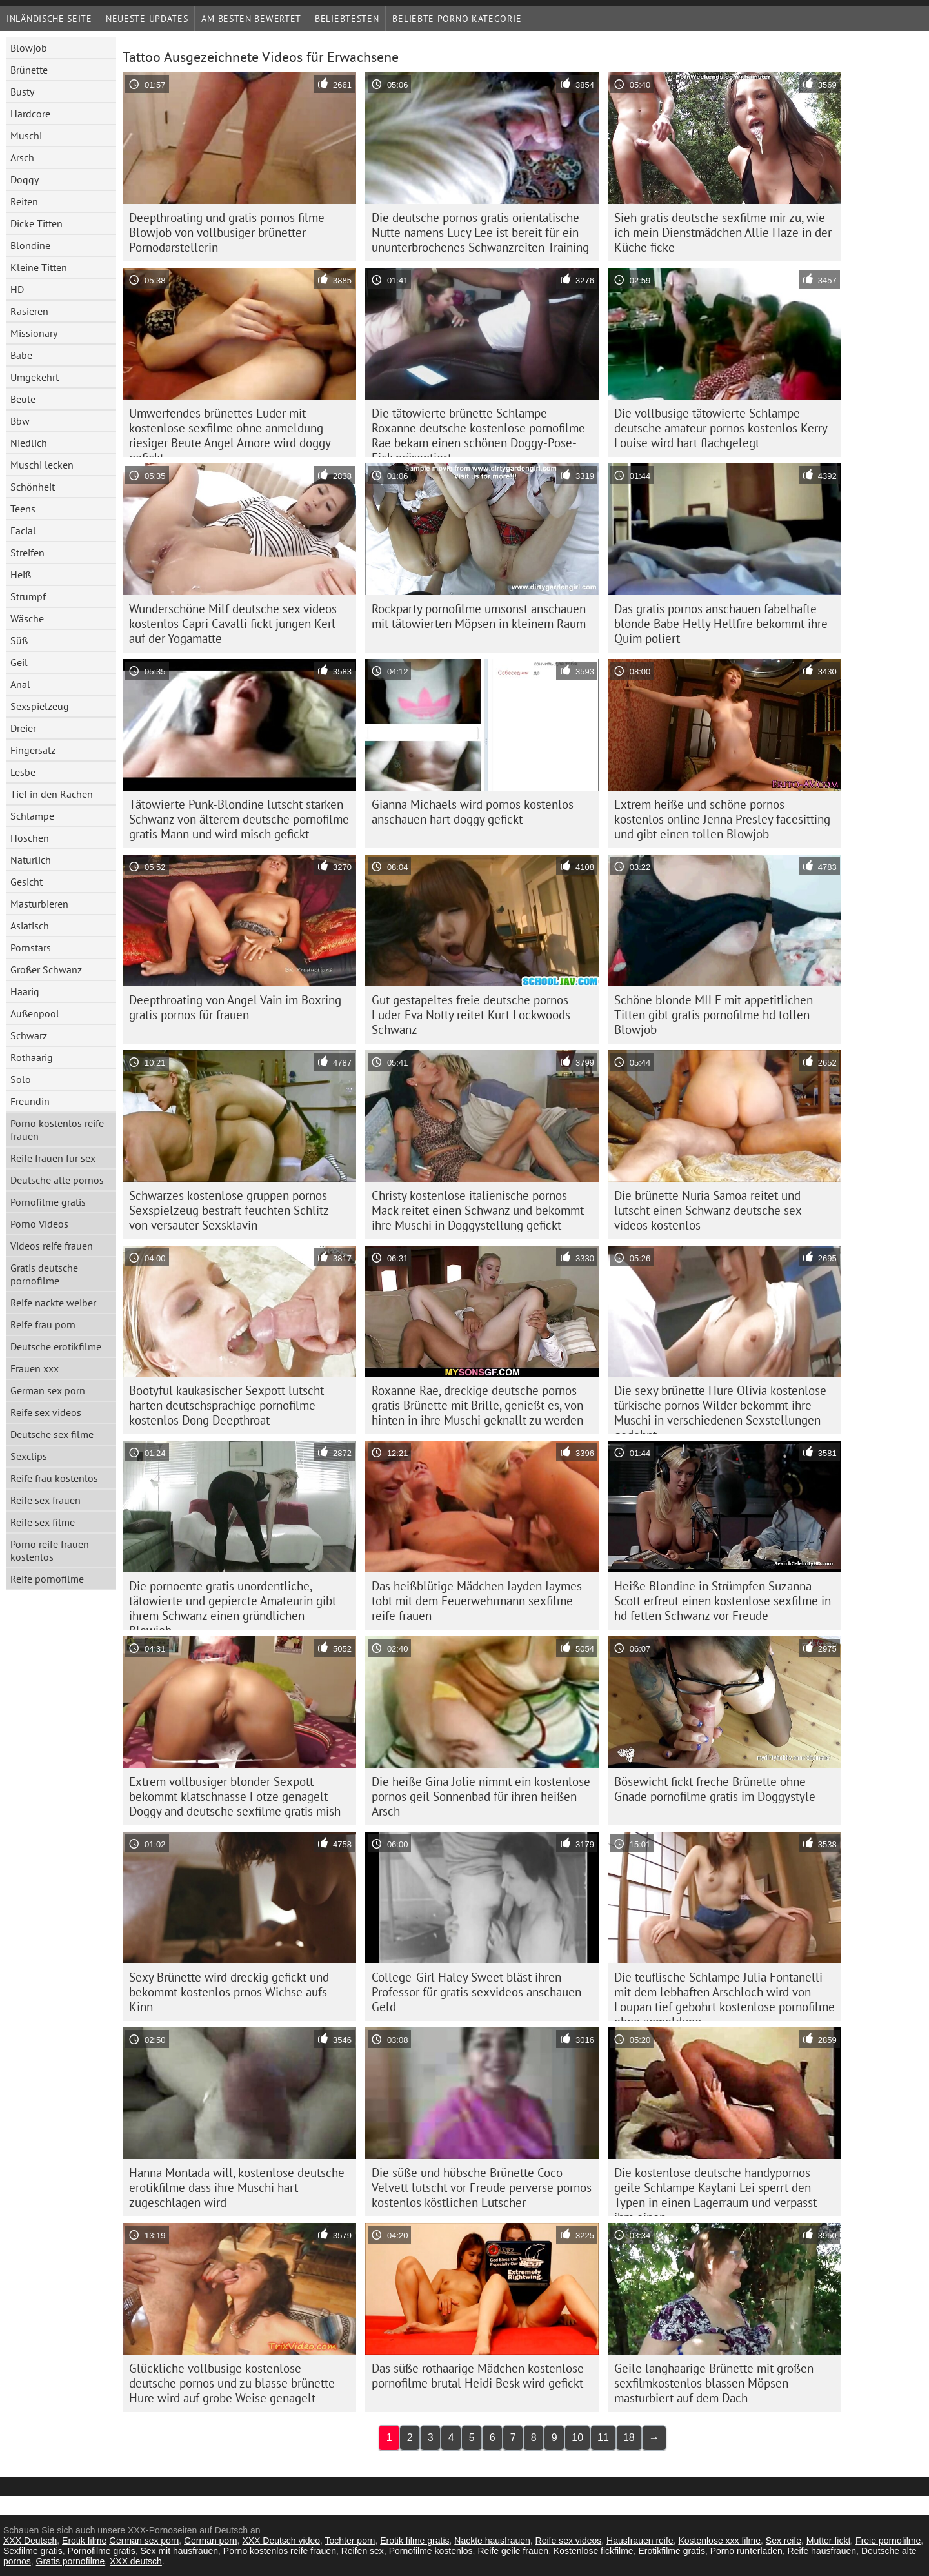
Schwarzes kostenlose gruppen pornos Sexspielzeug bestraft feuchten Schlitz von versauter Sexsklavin (229, 1210)
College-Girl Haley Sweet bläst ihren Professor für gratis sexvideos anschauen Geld (476, 1991)
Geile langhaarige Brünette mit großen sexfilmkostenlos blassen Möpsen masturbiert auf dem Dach (714, 2383)
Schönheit (32, 486)
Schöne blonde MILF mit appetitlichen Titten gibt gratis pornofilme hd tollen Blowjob (713, 1014)
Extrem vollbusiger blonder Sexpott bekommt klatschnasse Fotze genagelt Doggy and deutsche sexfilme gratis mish (235, 1796)
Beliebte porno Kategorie (456, 19)
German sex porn (47, 1390)
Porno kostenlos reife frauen (57, 1129)
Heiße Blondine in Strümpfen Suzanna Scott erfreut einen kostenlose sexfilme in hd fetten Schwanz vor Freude (722, 1600)
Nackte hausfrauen (492, 2540)
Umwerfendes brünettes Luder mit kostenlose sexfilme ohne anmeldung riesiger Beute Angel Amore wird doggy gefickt (230, 431)
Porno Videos (39, 1223)
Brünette (29, 69)
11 (603, 2437)
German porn (210, 2540)
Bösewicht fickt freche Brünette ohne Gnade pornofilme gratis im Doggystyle (714, 1789)
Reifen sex (362, 2551)
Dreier (23, 728)
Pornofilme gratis (48, 1201)
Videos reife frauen (51, 1245)
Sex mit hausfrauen (179, 2551)
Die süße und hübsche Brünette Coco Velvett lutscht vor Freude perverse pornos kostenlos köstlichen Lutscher (482, 2187)
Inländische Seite (49, 19)
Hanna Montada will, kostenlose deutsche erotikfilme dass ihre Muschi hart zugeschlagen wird (237, 2187)
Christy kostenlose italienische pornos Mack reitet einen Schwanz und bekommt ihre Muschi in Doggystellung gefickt (478, 1210)
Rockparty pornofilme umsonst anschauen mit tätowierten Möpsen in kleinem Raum (479, 616)
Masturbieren (39, 903)
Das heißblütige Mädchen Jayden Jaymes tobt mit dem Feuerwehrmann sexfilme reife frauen (477, 1600)
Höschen (29, 837)
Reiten (24, 201)
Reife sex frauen (45, 1500)
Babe (21, 355)
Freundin (30, 1101)
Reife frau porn (42, 1324)
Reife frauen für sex (52, 1157)
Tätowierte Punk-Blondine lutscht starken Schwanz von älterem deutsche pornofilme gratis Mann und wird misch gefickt (239, 819)
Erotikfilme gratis (671, 2551)
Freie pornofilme (888, 2540)
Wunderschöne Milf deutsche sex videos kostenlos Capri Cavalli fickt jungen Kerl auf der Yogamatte (233, 623)
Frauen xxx (34, 1368)
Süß (19, 640)
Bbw (20, 420)
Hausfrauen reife (640, 2540)
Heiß (20, 574)
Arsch (22, 157)
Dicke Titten (36, 223)
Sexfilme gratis (33, 2551)
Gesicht (26, 881)
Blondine (30, 245)
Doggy (24, 179)
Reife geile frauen (512, 2551)
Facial (23, 530)
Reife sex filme (42, 1522)
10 (577, 2437)
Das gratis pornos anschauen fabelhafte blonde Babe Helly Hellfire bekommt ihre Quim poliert (721, 623)
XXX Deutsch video (281, 2540)
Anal (20, 684)
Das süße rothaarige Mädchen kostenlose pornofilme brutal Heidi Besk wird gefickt (478, 2375)
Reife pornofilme (47, 1578)
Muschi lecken (42, 464)
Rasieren (29, 311)
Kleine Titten (38, 267)
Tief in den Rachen (51, 793)
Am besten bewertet (251, 19)
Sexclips (28, 1456)
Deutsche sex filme (52, 1434)
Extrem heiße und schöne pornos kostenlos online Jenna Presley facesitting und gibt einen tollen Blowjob (722, 819)
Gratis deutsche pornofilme (44, 1274)
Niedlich (28, 442)
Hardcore (30, 113)
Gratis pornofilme (70, 2561)
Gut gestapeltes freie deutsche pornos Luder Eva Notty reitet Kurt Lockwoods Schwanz (471, 1014)
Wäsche (27, 618)
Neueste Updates (147, 19)
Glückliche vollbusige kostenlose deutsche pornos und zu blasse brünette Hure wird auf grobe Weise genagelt (232, 2383)
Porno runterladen (746, 2551)
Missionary (33, 333)
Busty (22, 91)
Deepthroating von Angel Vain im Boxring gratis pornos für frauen (235, 1007)
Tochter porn (350, 2540)
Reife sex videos (45, 1412)
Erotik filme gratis (414, 2540)
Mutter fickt (828, 2540)
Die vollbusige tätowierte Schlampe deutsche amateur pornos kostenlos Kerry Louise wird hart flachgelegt (721, 428)
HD (17, 289)
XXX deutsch (136, 2561)
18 (629, 2437)
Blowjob (28, 47)
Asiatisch (29, 925)
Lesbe (22, 772)
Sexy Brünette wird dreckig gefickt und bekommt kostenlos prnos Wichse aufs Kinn (229, 1991)
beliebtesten (347, 19)
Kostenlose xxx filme (719, 2540)
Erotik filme (84, 2540)
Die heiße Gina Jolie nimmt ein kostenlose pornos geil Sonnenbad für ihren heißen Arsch (481, 1796)
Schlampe (32, 815)
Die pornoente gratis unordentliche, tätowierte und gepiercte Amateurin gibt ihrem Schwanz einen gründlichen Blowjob (232, 1604)
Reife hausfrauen (822, 2551)
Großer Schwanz (46, 969)
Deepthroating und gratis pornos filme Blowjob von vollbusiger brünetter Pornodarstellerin (227, 232)
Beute (22, 398)
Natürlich (30, 859)
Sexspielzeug (39, 706)
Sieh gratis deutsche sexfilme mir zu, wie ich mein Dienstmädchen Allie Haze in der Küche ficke (723, 232)
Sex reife (783, 2540)
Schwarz (28, 1035)
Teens (22, 508)
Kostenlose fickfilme (594, 2551)
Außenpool (34, 1013)
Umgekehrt (34, 376)
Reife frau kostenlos (54, 1478)
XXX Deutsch (30, 2540)
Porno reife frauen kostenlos (49, 1550)
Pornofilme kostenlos (431, 2551)
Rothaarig (31, 1057)
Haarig (24, 991)
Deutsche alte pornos (57, 1179)
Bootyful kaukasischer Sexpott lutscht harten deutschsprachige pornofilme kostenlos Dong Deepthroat (226, 1405)
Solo (20, 1079)
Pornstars (30, 947)
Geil (19, 662)
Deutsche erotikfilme (55, 1346)
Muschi (26, 135)
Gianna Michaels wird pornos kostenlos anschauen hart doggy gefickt (473, 811)
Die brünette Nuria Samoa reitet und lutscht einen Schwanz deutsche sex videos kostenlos (708, 1210)
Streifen (27, 552)
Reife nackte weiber (53, 1302)
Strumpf (28, 596)
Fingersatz (32, 750)
